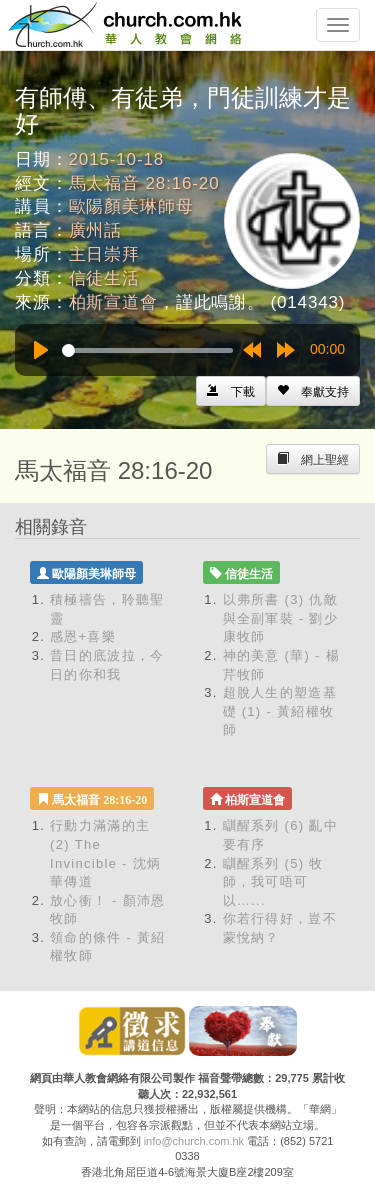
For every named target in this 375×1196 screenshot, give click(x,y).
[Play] (41, 350)
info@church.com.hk (194, 1141)
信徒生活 (104, 278)
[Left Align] (313, 391)
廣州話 (96, 230)
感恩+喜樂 (83, 636)
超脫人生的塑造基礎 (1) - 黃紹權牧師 (280, 711)
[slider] (147, 350)
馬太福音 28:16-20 (144, 183)
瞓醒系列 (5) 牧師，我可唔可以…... (273, 882)
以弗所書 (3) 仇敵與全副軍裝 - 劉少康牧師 (281, 618)
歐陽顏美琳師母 (131, 206)
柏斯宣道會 (113, 302)
